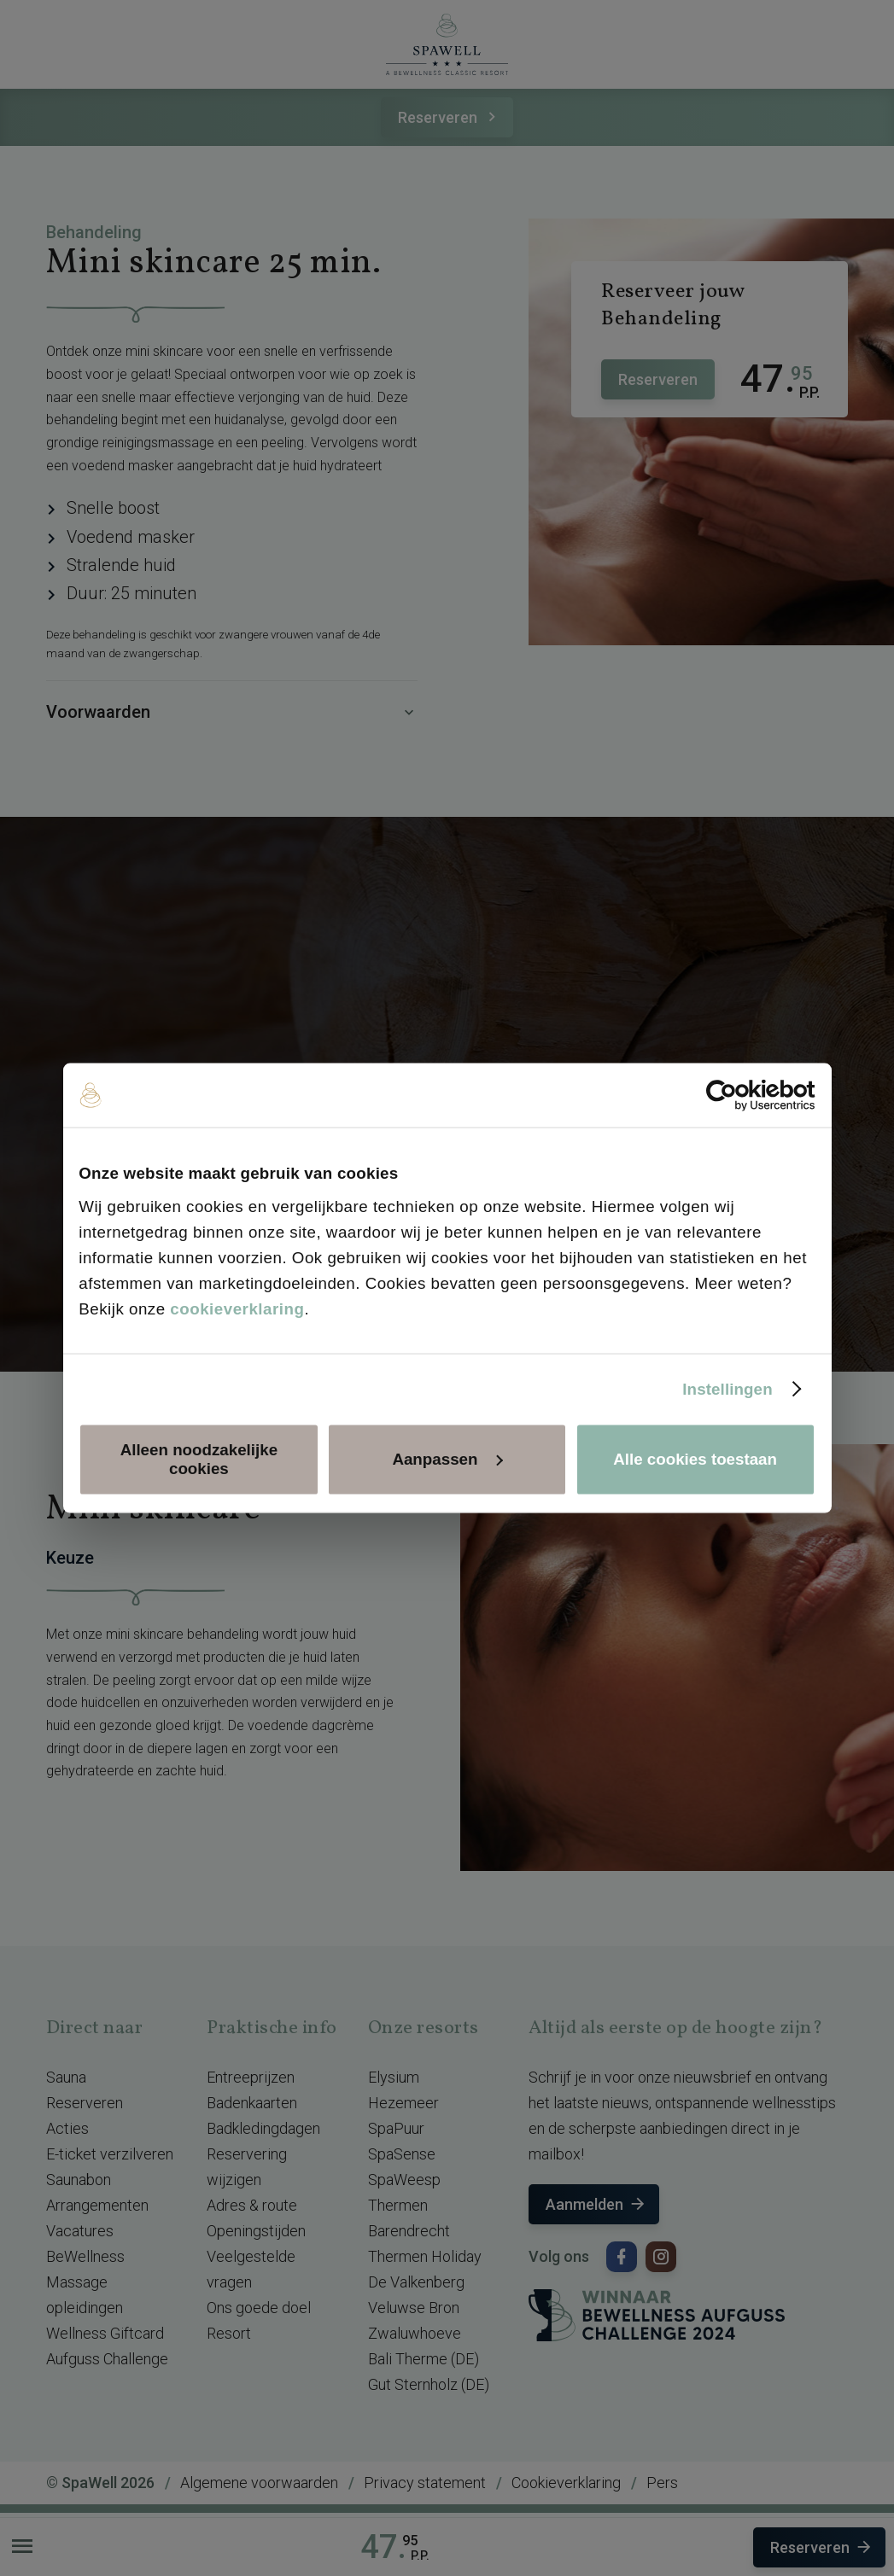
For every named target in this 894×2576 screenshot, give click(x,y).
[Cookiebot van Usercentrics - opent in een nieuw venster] (740, 1095)
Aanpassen (447, 1459)
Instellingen (727, 1388)
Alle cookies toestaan (695, 1459)
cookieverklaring (237, 1308)
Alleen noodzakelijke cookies (199, 1459)
